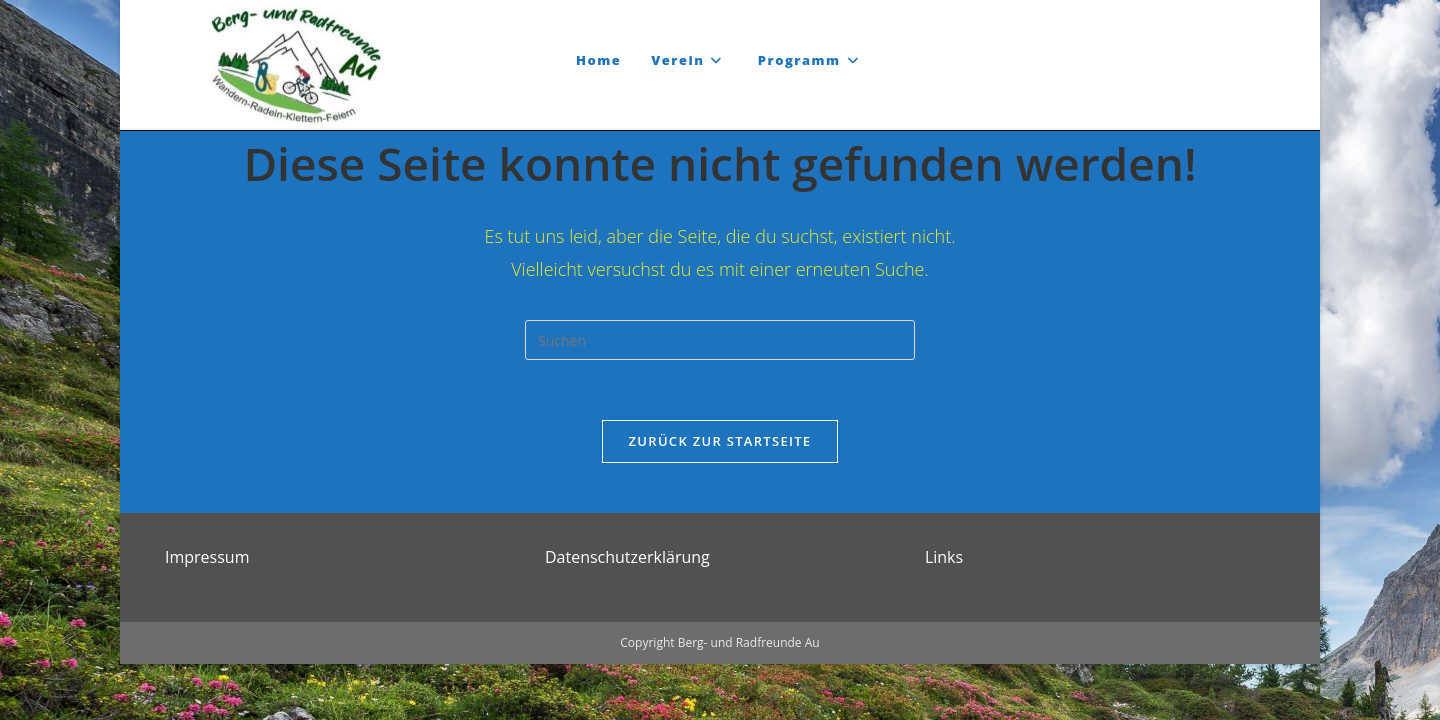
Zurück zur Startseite (720, 441)
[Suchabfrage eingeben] (720, 340)
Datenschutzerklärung (627, 613)
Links (944, 613)
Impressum (207, 613)
